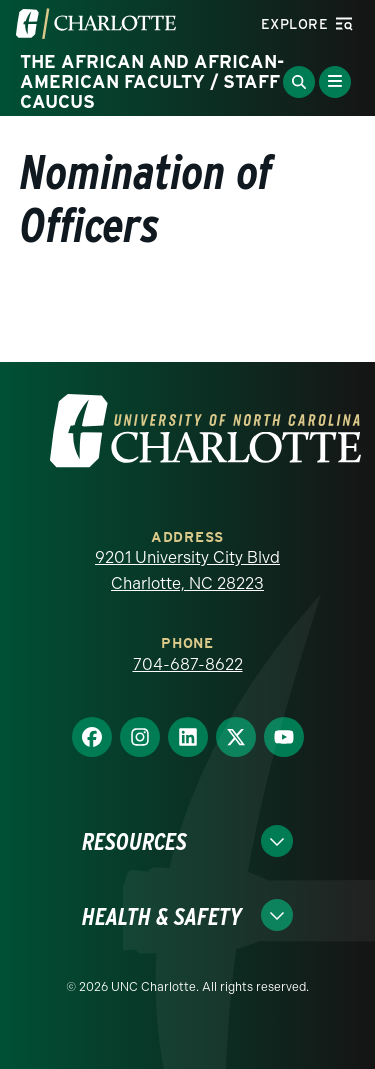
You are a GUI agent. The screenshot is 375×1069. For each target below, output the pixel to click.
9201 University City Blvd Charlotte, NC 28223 (187, 570)
